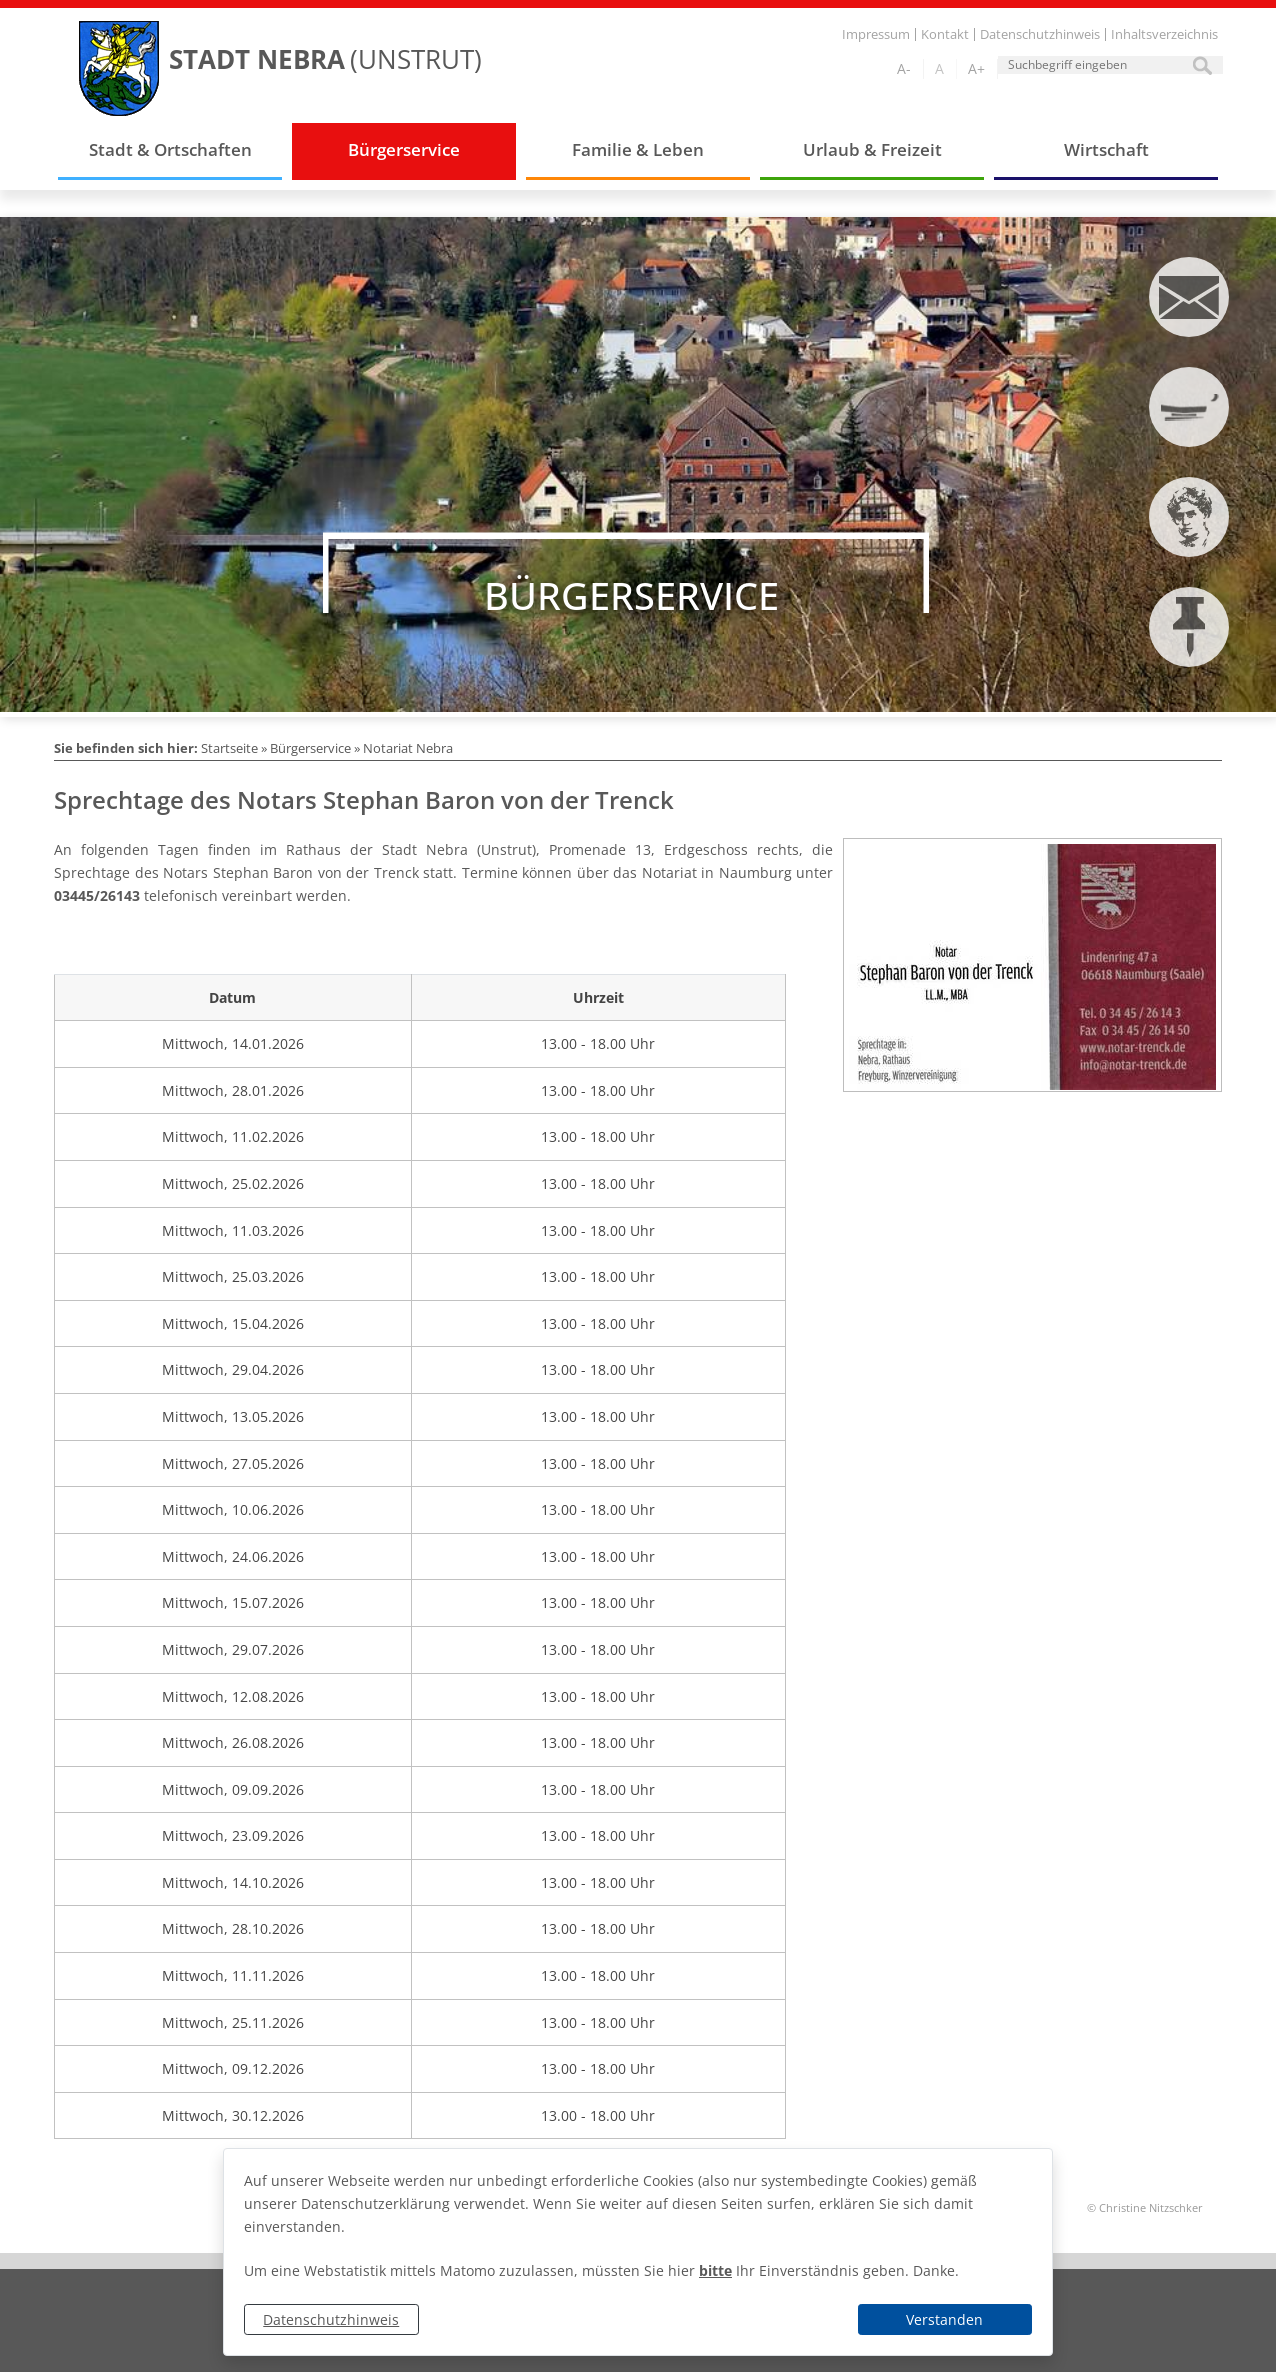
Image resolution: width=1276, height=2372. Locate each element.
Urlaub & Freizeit (872, 149)
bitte (715, 2270)
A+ (976, 68)
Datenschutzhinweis (331, 2319)
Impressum (876, 34)
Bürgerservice (404, 149)
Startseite (229, 748)
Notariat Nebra (408, 748)
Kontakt (945, 34)
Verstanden (944, 2319)
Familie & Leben (638, 149)
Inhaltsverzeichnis (1164, 34)
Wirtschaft (1106, 149)
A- (904, 68)
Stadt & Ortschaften (170, 149)
